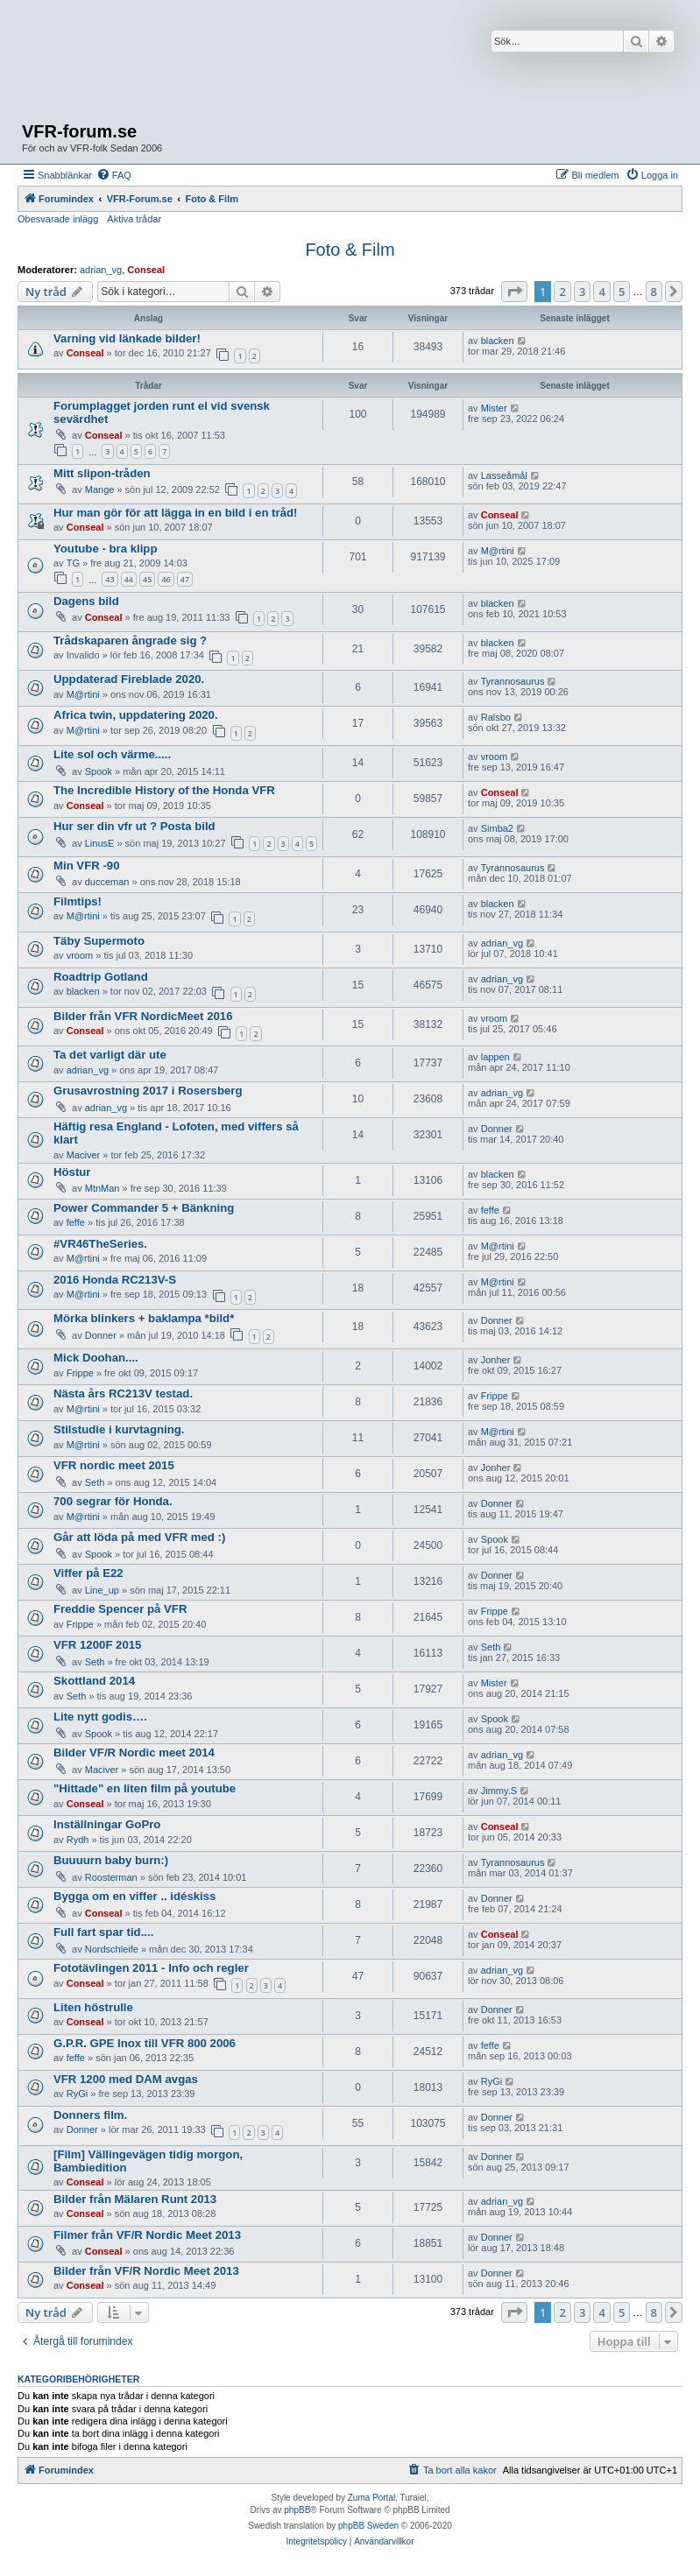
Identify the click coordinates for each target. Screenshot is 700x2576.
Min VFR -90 (86, 865)
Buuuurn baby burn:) (110, 1860)
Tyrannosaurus (513, 681)
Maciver (84, 1155)
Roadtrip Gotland (100, 976)
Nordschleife (111, 1949)
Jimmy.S (499, 1790)
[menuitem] (113, 175)
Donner (497, 1128)
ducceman (107, 881)
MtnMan (102, 1188)
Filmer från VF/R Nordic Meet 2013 (147, 2235)
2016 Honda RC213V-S (114, 1279)
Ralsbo (496, 717)
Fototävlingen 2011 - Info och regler (151, 1967)
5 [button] (622, 291)
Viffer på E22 (88, 1573)
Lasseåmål (504, 475)
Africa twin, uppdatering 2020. (135, 714)
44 (128, 579)
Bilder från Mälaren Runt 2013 (134, 2199)
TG (73, 563)
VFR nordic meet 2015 (113, 1465)
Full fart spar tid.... (103, 1932)
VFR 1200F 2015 (97, 1644)
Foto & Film (349, 249)
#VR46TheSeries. (100, 1243)
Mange (100, 489)
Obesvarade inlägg (58, 219)
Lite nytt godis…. (100, 1716)
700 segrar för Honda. (113, 1501)
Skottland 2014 (94, 1680)
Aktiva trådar (134, 219)
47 (184, 579)
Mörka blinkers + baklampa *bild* (143, 1318)
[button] (514, 291)
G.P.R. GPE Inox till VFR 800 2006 (144, 2043)
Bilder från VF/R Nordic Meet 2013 (146, 2270)
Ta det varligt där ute (109, 1054)
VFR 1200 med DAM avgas (125, 2079)
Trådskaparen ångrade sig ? (130, 640)
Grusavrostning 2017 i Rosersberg (147, 1090)
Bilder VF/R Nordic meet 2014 (134, 1752)
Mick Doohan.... (95, 1357)
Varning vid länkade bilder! (127, 338)
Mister (494, 408)
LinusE (100, 843)
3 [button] (582, 291)
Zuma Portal (371, 2497)
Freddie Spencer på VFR (120, 1608)
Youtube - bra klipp (105, 548)
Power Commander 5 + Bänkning (143, 1207)
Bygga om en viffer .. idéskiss (134, 1896)
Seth (95, 1482)
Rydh (78, 1839)
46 (165, 579)
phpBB (297, 2510)
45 (147, 579)
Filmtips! (77, 901)
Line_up (102, 1590)
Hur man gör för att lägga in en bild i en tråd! (175, 512)
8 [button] (654, 291)
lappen (495, 1057)
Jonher (496, 1360)
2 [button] (562, 291)
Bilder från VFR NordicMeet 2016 (142, 1016)
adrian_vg (101, 269)
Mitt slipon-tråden (102, 473)
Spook (98, 771)
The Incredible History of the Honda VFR (164, 790)
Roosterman (111, 1877)
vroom (494, 756)
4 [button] (601, 291)
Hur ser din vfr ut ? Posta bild (134, 826)
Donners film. (90, 2115)
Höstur (72, 1172)
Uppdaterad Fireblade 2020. (128, 679)
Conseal (146, 269)
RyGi (77, 2093)
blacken (497, 340)
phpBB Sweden (368, 2525)
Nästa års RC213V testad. (123, 1393)
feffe (76, 1222)
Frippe (80, 1373)
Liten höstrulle (93, 2007)
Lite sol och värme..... (112, 754)
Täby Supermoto (99, 940)
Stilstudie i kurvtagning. (118, 1429)
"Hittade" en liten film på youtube (144, 1788)
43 (109, 579)
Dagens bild (86, 601)
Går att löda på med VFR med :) (139, 1537)
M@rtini (497, 550)
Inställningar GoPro (106, 1824)
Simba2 (497, 828)
